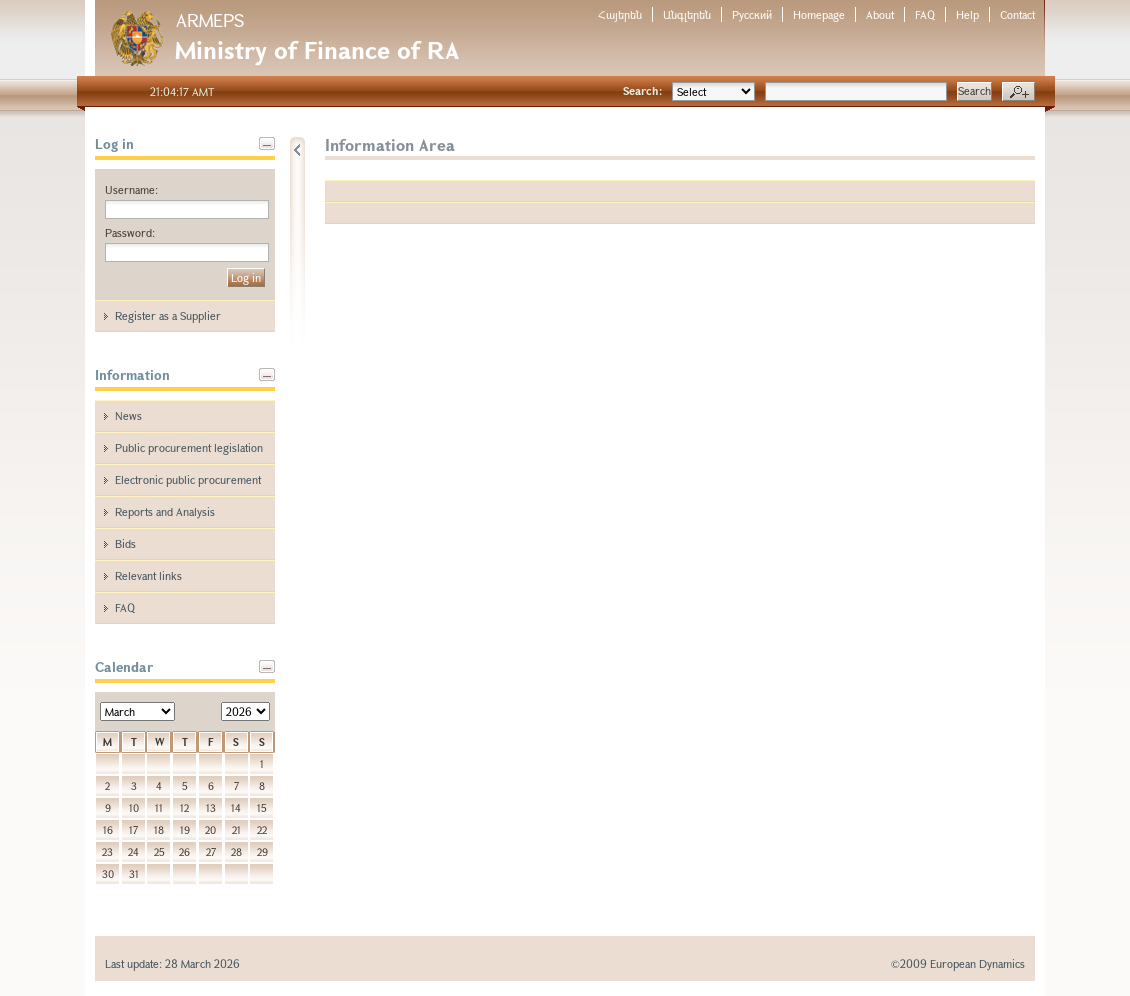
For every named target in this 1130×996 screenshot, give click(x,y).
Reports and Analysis (165, 511)
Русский (752, 14)
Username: (131, 189)
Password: (130, 232)
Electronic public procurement (188, 479)
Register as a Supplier (168, 315)
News (128, 415)
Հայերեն (620, 14)
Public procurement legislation (189, 447)
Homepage (819, 14)
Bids (125, 543)
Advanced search (1018, 92)
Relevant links (148, 575)
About (880, 14)
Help (967, 14)
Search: (642, 90)
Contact (1017, 14)
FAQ (925, 14)
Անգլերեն (687, 14)
